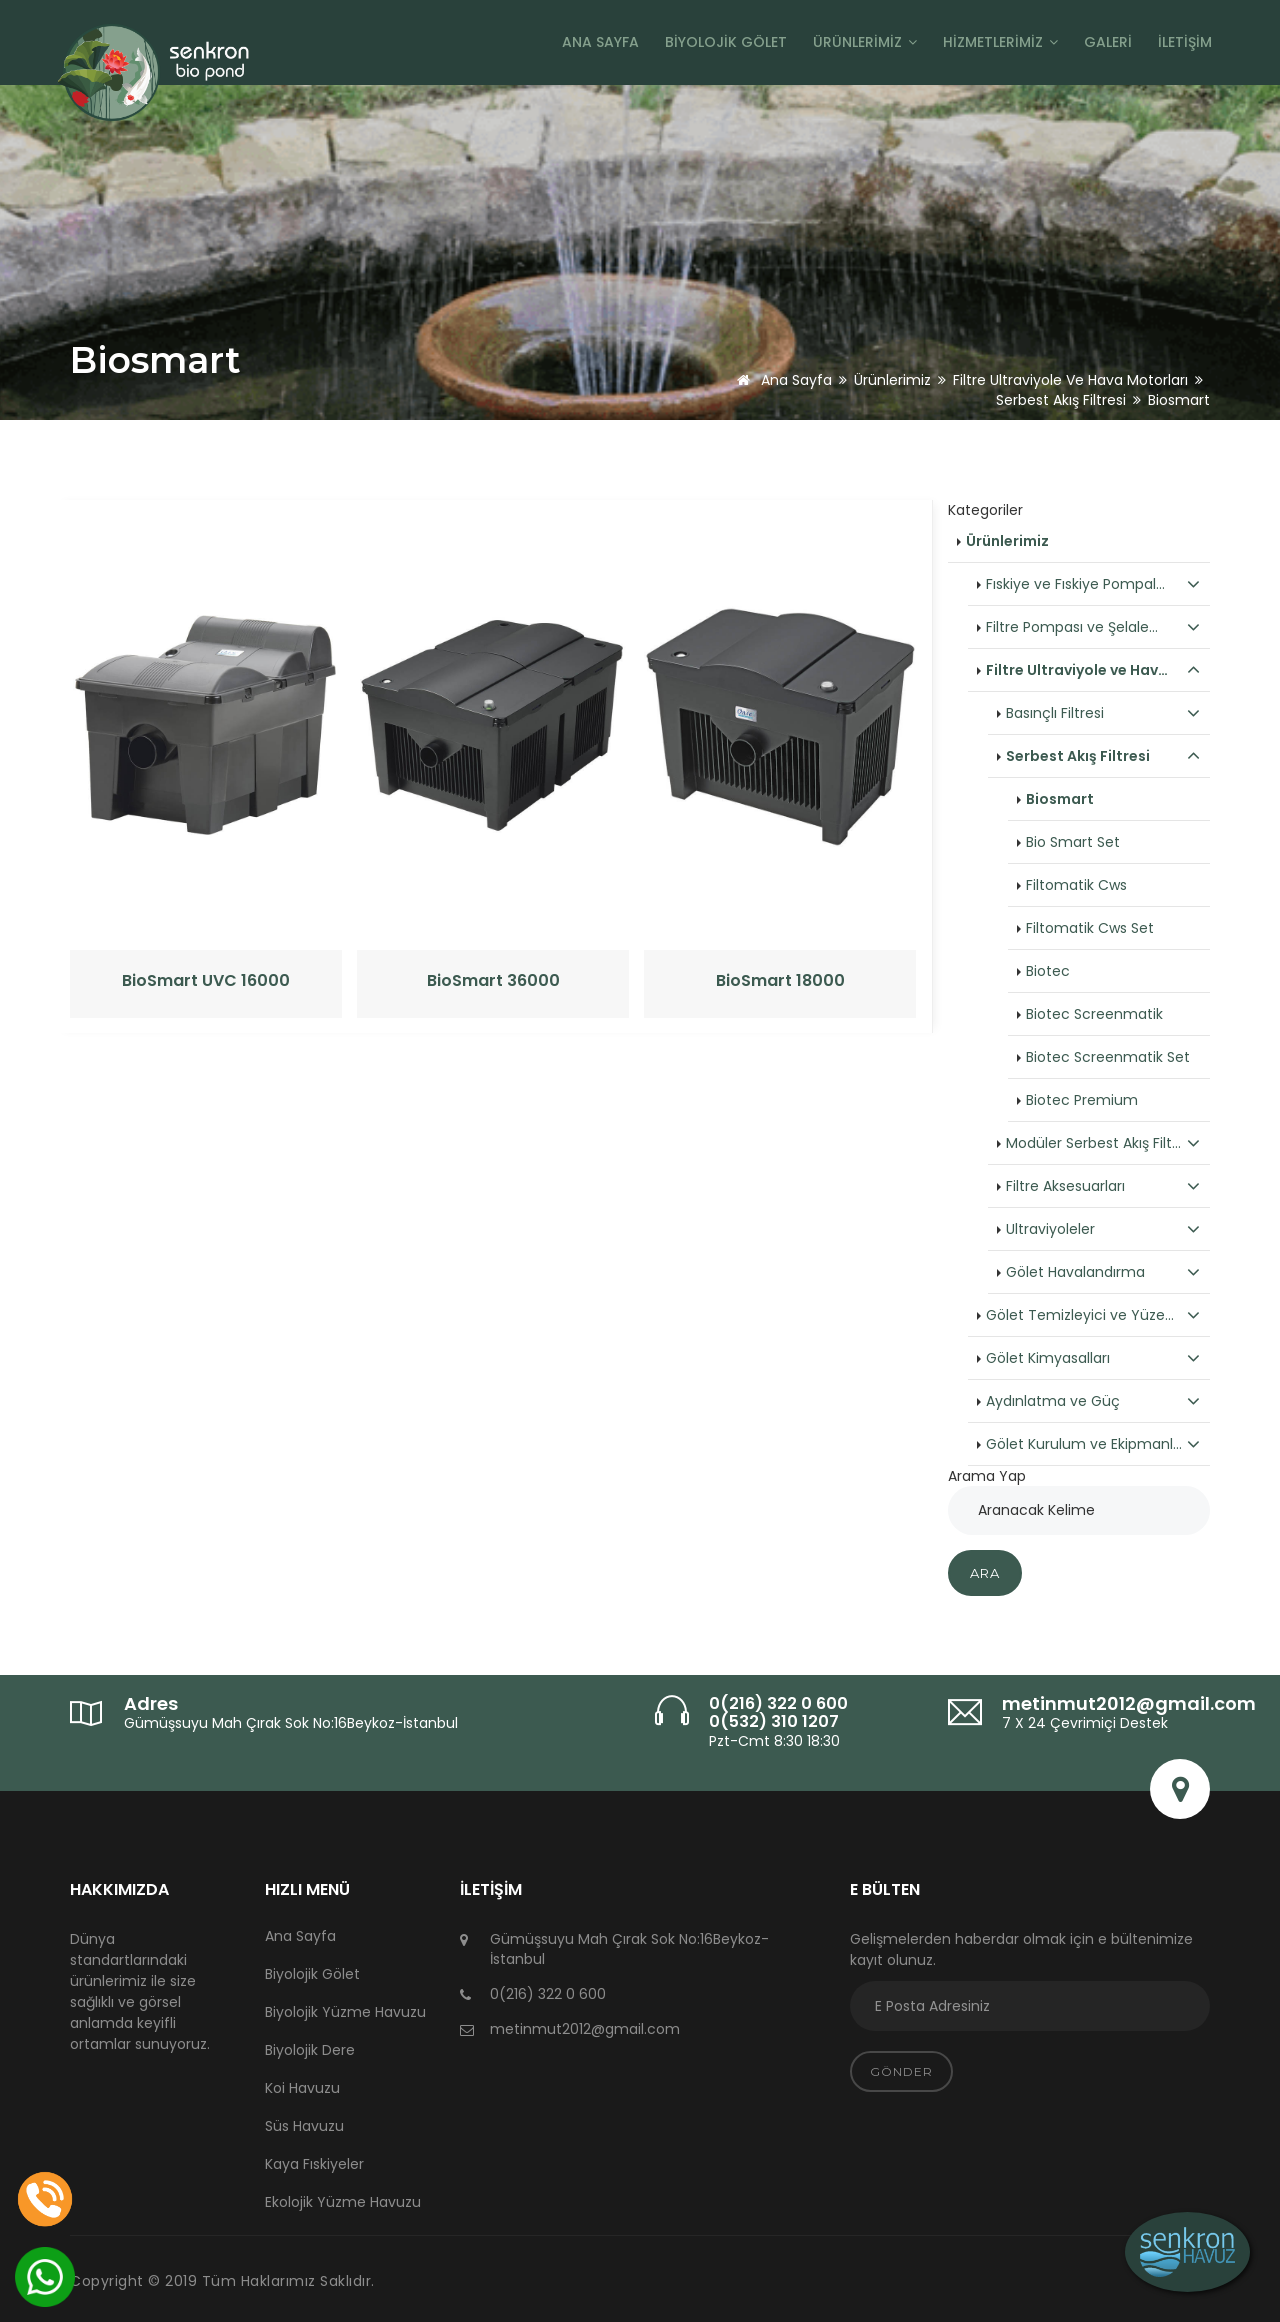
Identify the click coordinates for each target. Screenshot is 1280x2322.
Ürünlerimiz (865, 42)
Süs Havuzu (304, 2126)
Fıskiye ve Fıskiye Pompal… (1093, 584)
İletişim (1185, 42)
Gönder (901, 2071)
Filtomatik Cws (1076, 885)
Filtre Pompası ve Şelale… (1093, 627)
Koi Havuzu (302, 2088)
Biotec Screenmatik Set (1108, 1057)
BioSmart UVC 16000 (206, 981)
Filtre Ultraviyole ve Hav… (1093, 670)
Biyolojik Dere (310, 2050)
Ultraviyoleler (1103, 1229)
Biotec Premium (1082, 1100)
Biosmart (1060, 799)
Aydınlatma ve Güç (1093, 1401)
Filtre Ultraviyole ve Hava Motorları (1070, 380)
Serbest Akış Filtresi (1061, 400)
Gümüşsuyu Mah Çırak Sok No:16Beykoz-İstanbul (291, 1723)
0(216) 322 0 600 (778, 1703)
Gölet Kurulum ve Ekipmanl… (1093, 1444)
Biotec (1048, 971)
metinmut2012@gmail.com (1129, 1703)
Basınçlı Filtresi (1103, 713)
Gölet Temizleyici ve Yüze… (1093, 1315)
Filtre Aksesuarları (1103, 1186)
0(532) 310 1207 (774, 1721)
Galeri (1108, 42)
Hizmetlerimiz (1000, 42)
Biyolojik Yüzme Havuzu (345, 2012)
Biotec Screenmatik (1094, 1014)
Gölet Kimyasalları (1093, 1358)
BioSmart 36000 (493, 981)
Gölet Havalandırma (1103, 1272)
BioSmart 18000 (780, 981)
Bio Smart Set (1073, 842)
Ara (985, 1573)
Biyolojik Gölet (726, 42)
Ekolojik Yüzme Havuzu (343, 2202)
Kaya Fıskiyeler (314, 2164)
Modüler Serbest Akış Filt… (1103, 1143)
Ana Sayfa (600, 42)
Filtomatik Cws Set (1090, 928)
